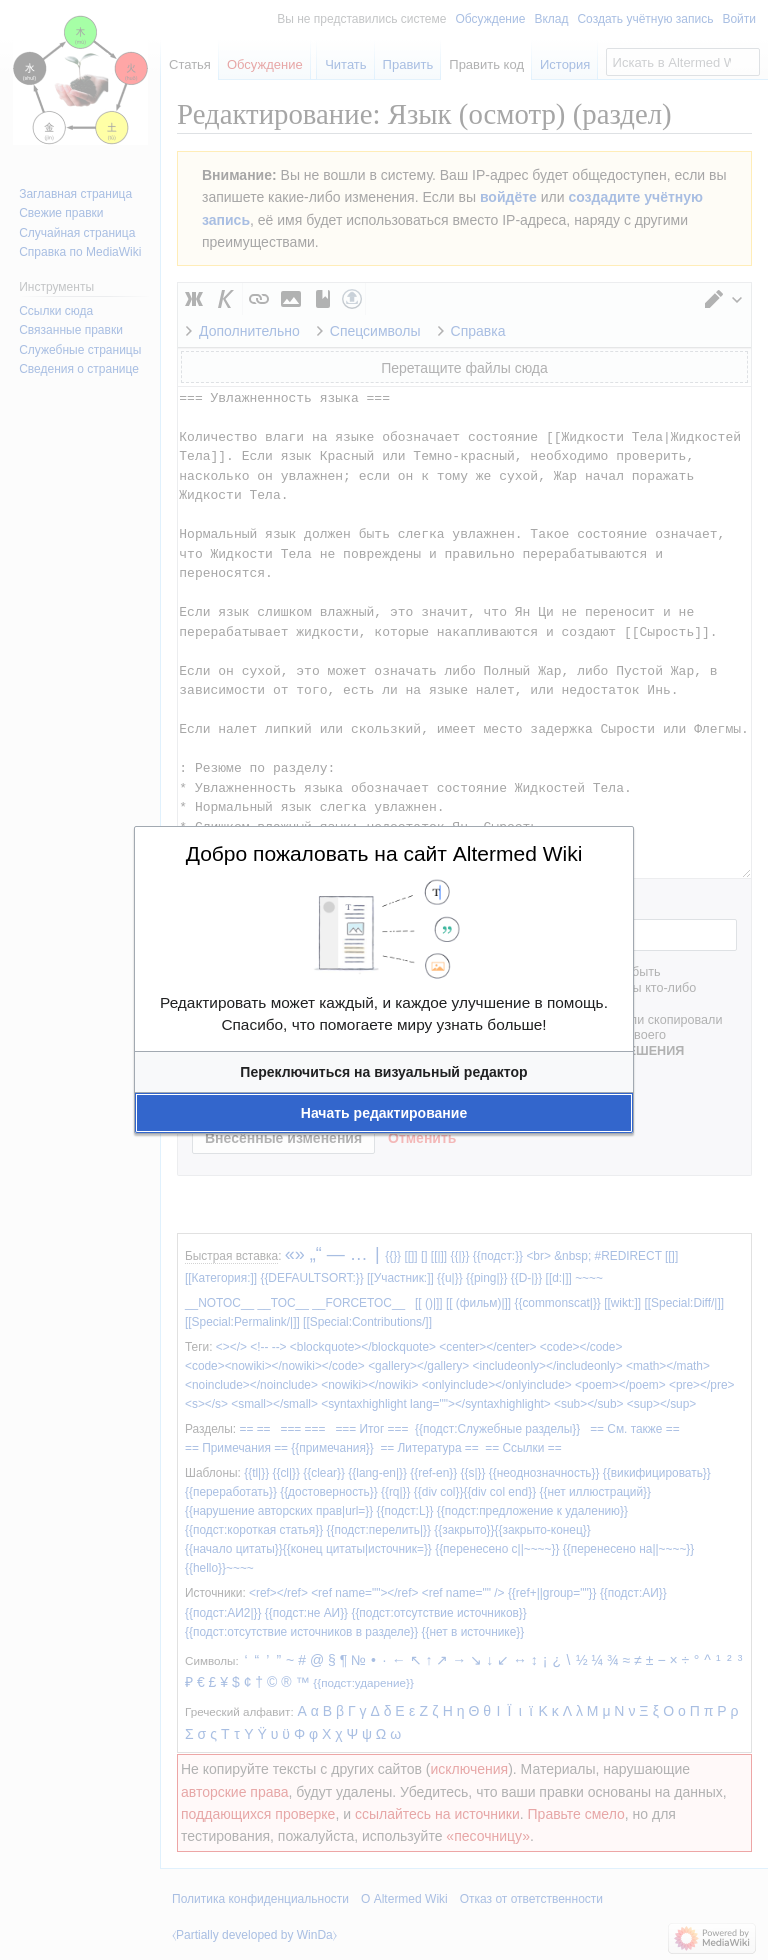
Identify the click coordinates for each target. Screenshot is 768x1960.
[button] (384, 1072)
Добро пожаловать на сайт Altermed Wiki (384, 853)
